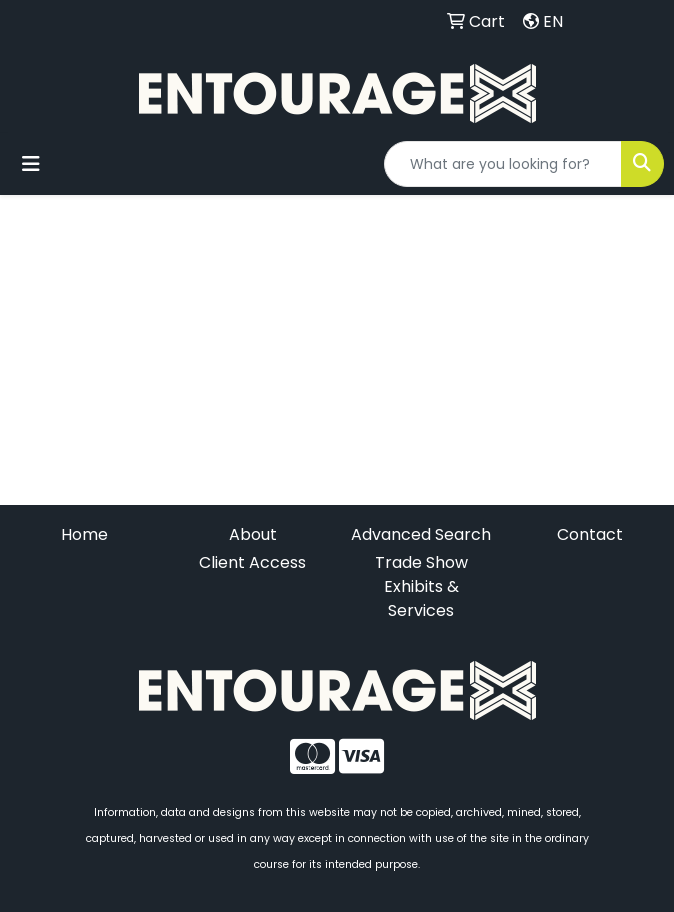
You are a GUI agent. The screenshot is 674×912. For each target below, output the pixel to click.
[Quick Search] (503, 164)
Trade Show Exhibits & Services (421, 586)
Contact (590, 534)
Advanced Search (421, 534)
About (253, 534)
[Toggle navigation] (31, 164)
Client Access (252, 562)
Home (84, 534)
